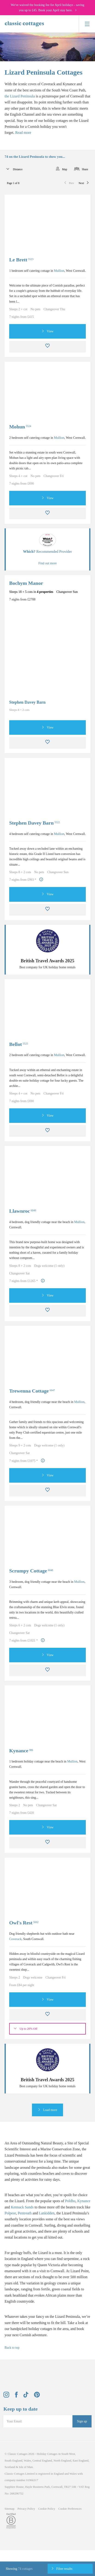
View (50, 331)
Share (85, 169)
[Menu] (87, 23)
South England (13, 2460)
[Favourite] (47, 346)
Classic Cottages (17, 2454)
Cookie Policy (46, 2508)
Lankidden (47, 2213)
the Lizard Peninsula (20, 96)
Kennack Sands (22, 2207)
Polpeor (10, 2213)
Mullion (59, 270)
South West (68, 2454)
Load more (50, 2110)
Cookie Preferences (69, 2508)
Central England (42, 2460)
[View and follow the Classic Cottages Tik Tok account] (26, 2396)
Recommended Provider (47, 551)
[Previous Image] (12, 223)
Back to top (12, 2347)
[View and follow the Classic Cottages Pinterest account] (37, 2396)
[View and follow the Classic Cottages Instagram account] (6, 2396)
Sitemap (9, 2508)
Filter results (64, 2568)
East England (81, 2460)
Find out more (47, 563)
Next (81, 183)
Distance (17, 169)
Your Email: (14, 2421)
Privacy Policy (26, 2508)
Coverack (15, 1939)
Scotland (10, 2467)
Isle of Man (26, 2467)
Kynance (83, 2201)
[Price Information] (41, 879)
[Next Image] (82, 223)
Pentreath (25, 2213)
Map (64, 169)
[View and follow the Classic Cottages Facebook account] (16, 2396)
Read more (23, 133)
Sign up (82, 2421)
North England (62, 2460)
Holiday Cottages (47, 2454)
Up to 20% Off (28, 2028)
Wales (27, 2460)
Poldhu (70, 2201)
